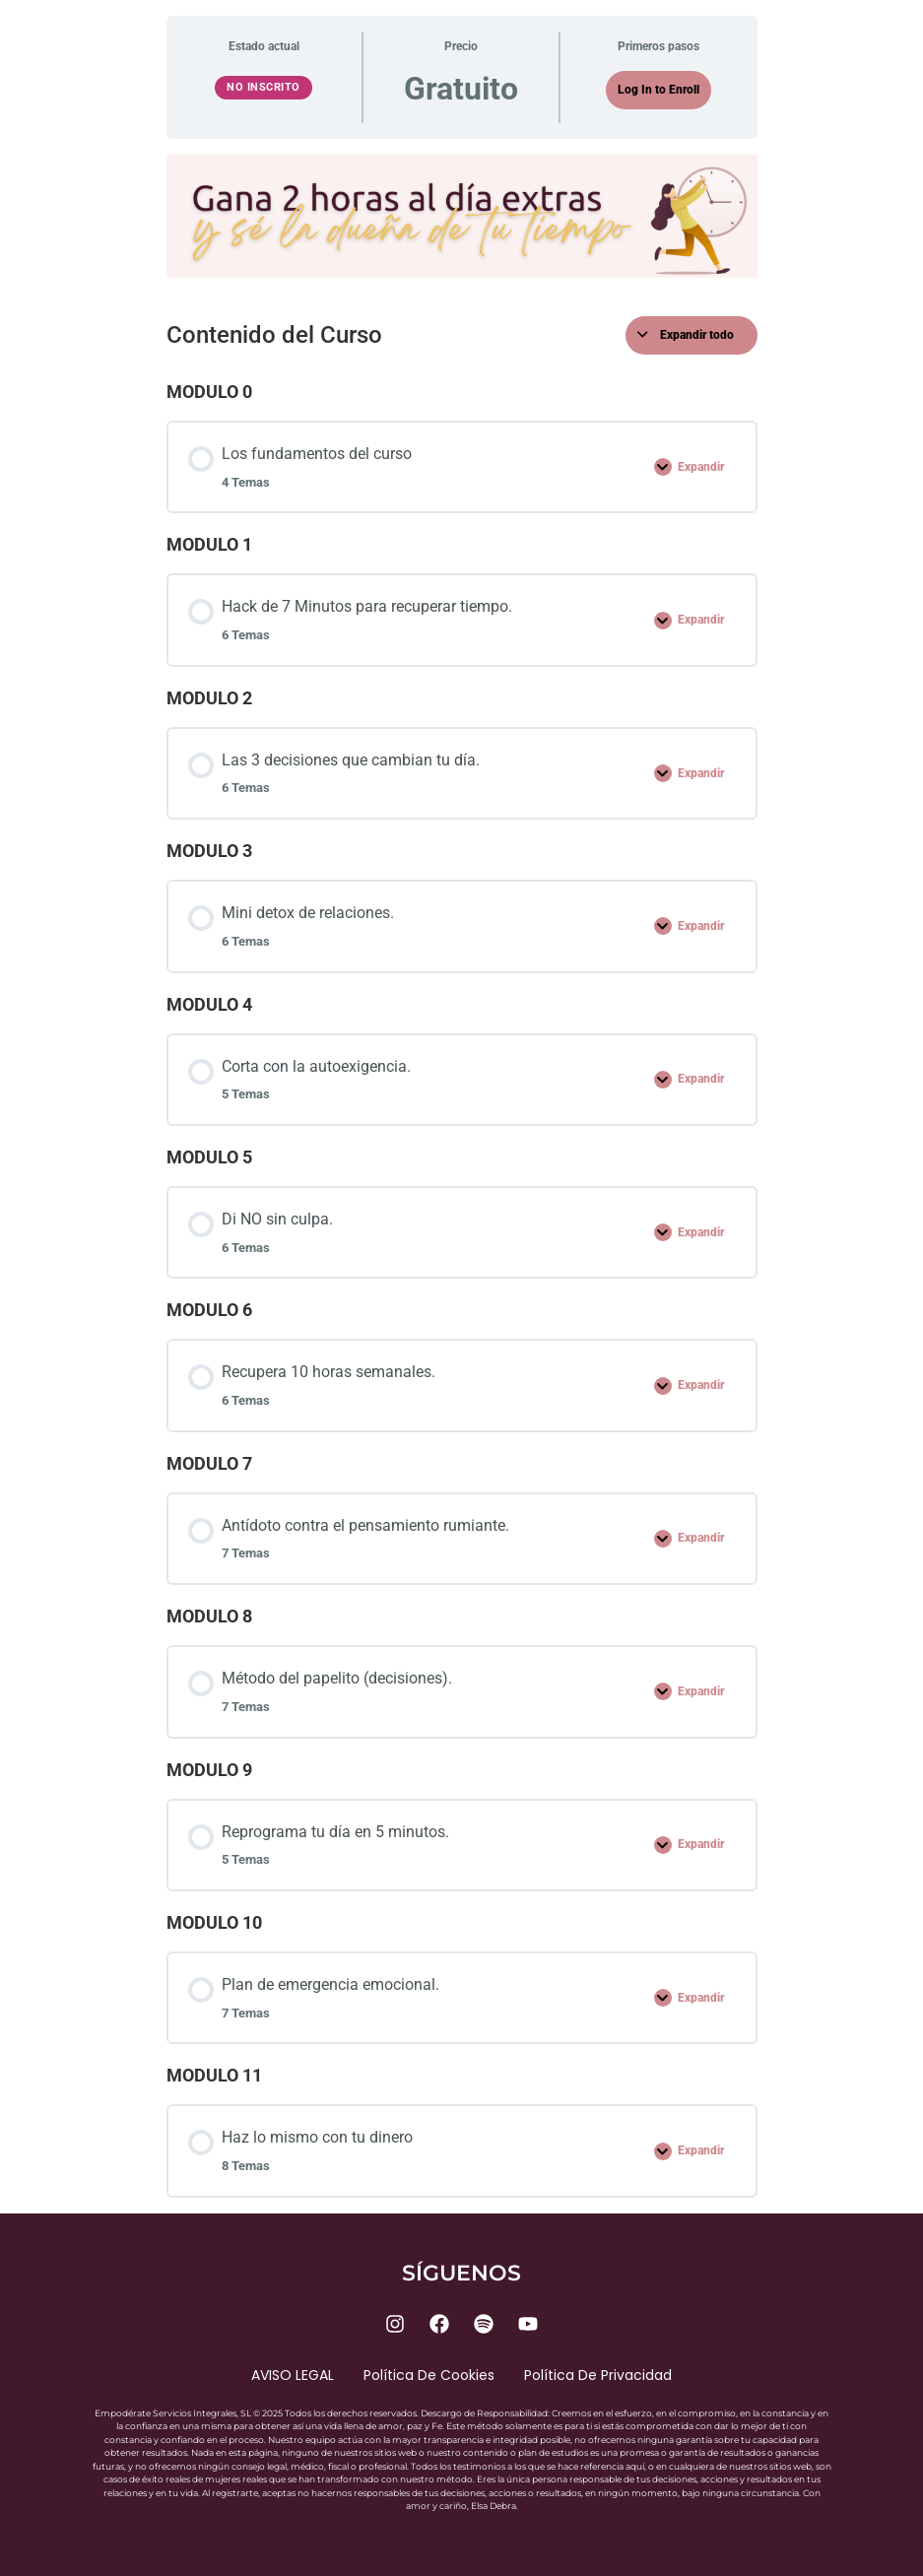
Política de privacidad (598, 2375)
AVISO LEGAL (292, 2375)
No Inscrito (263, 87)
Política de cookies (428, 2375)
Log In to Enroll (658, 90)
